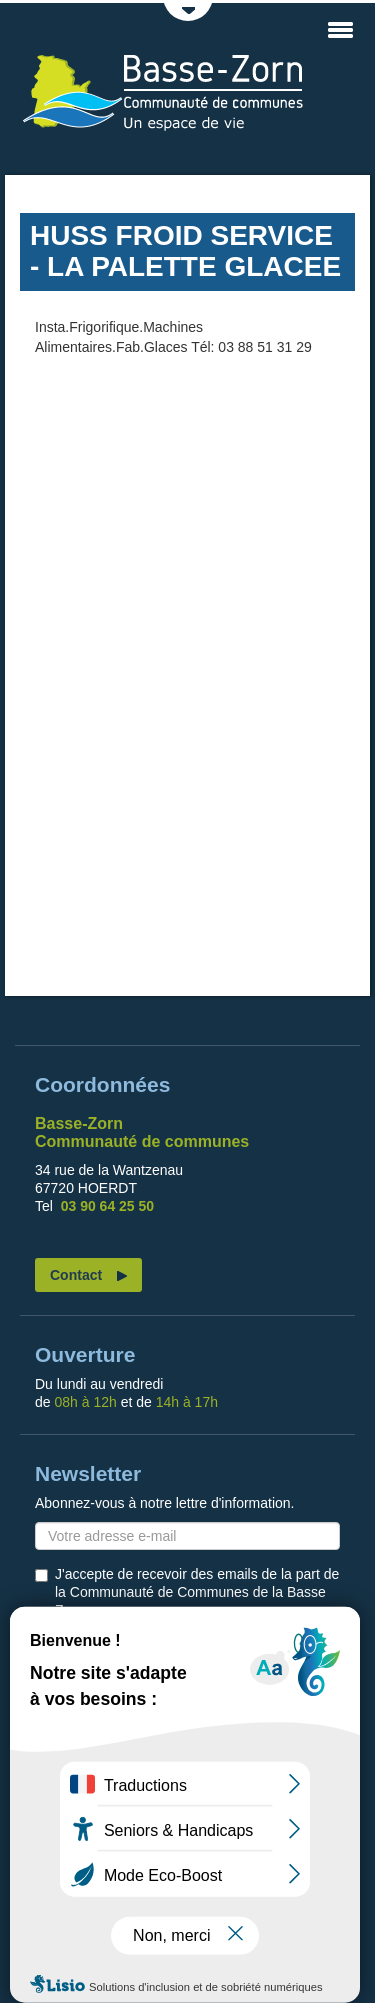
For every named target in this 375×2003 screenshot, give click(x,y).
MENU (340, 30)
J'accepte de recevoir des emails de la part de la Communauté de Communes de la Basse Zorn (197, 1592)
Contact (76, 1275)
